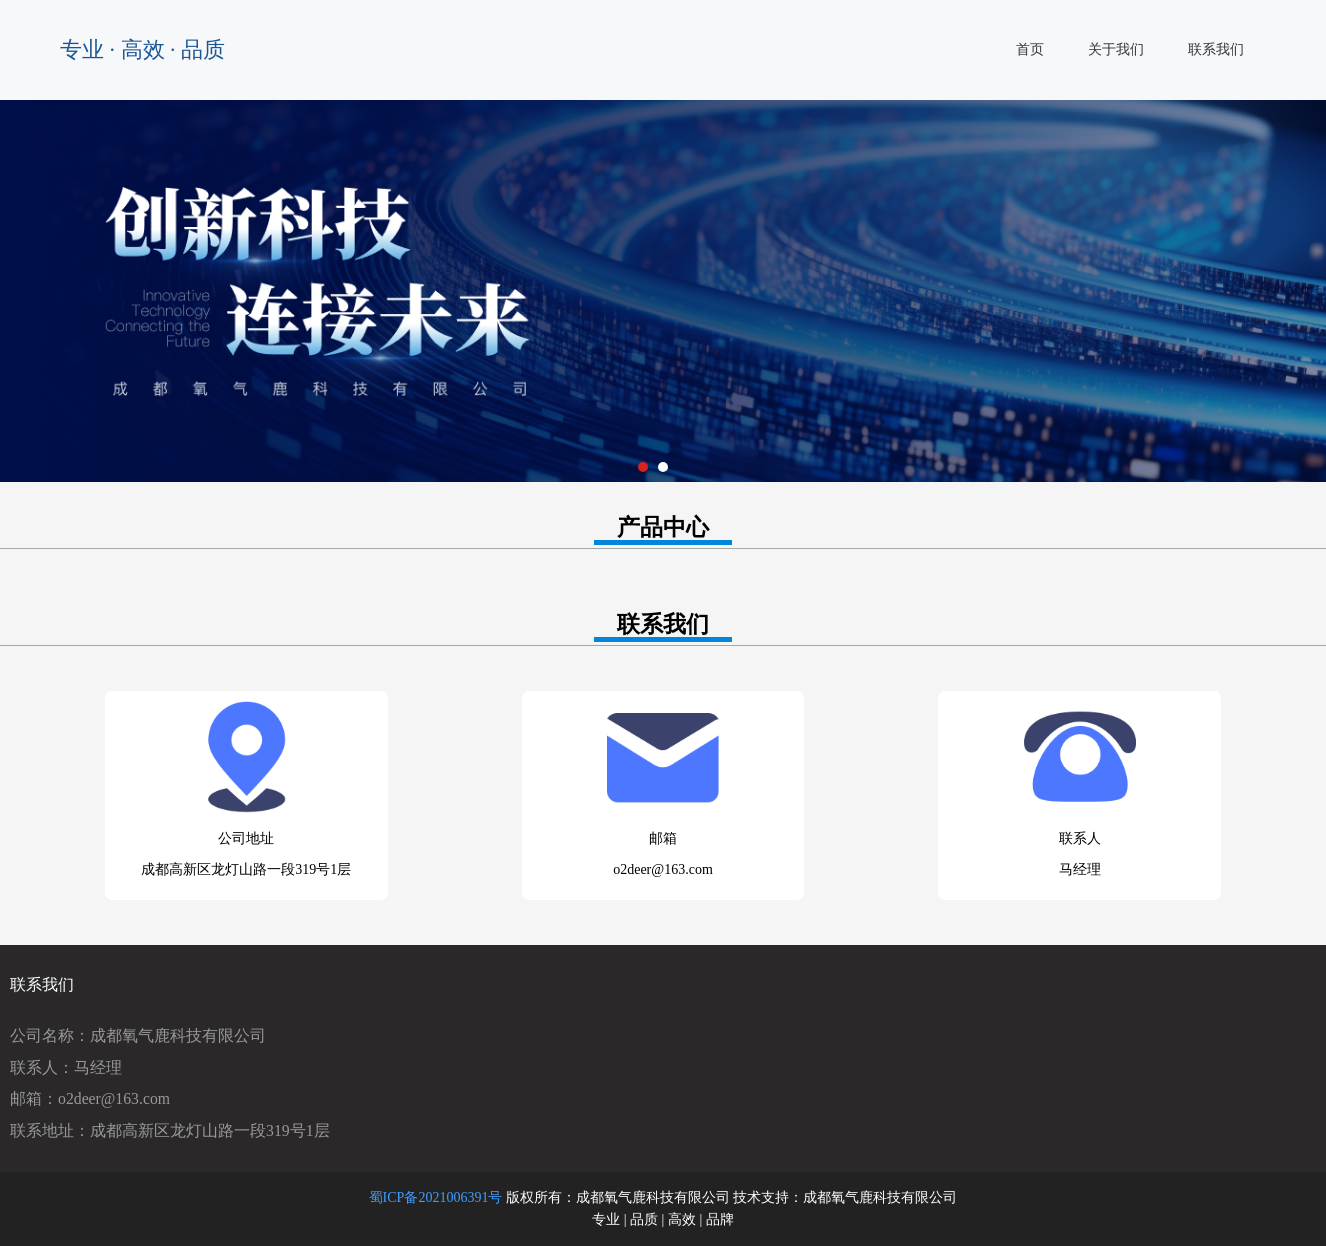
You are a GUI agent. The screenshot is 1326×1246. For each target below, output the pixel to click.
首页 (1030, 49)
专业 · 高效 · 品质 (142, 49)
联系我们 (1216, 49)
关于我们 (1116, 49)
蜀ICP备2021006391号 (436, 1197)
